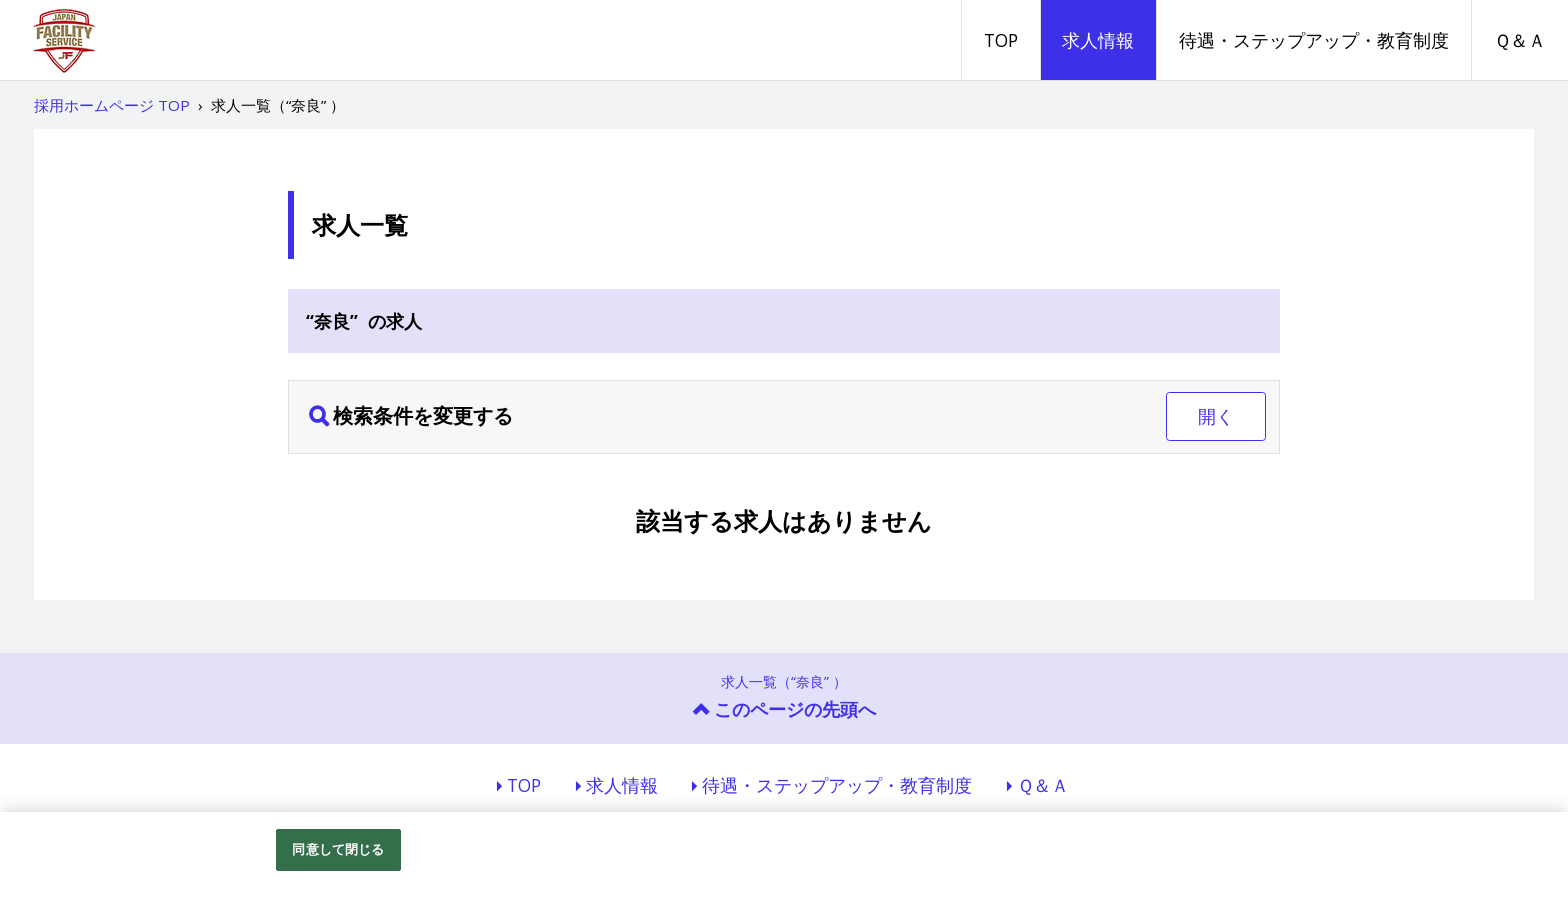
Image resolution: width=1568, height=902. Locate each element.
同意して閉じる (338, 849)
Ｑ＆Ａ (1520, 40)
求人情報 (1098, 40)
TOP (1001, 40)
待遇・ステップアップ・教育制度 (1314, 40)
